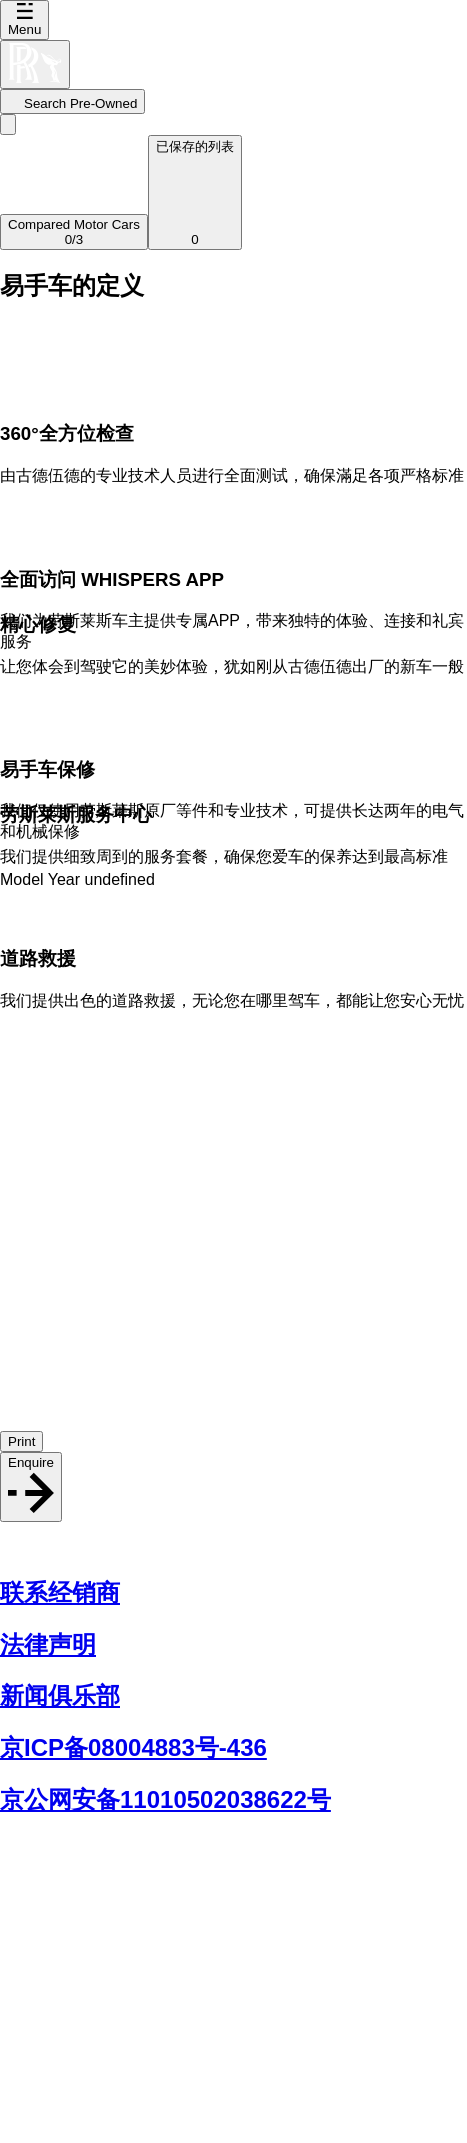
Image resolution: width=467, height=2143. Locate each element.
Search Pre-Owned (72, 103)
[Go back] (8, 124)
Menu (24, 20)
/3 (74, 232)
